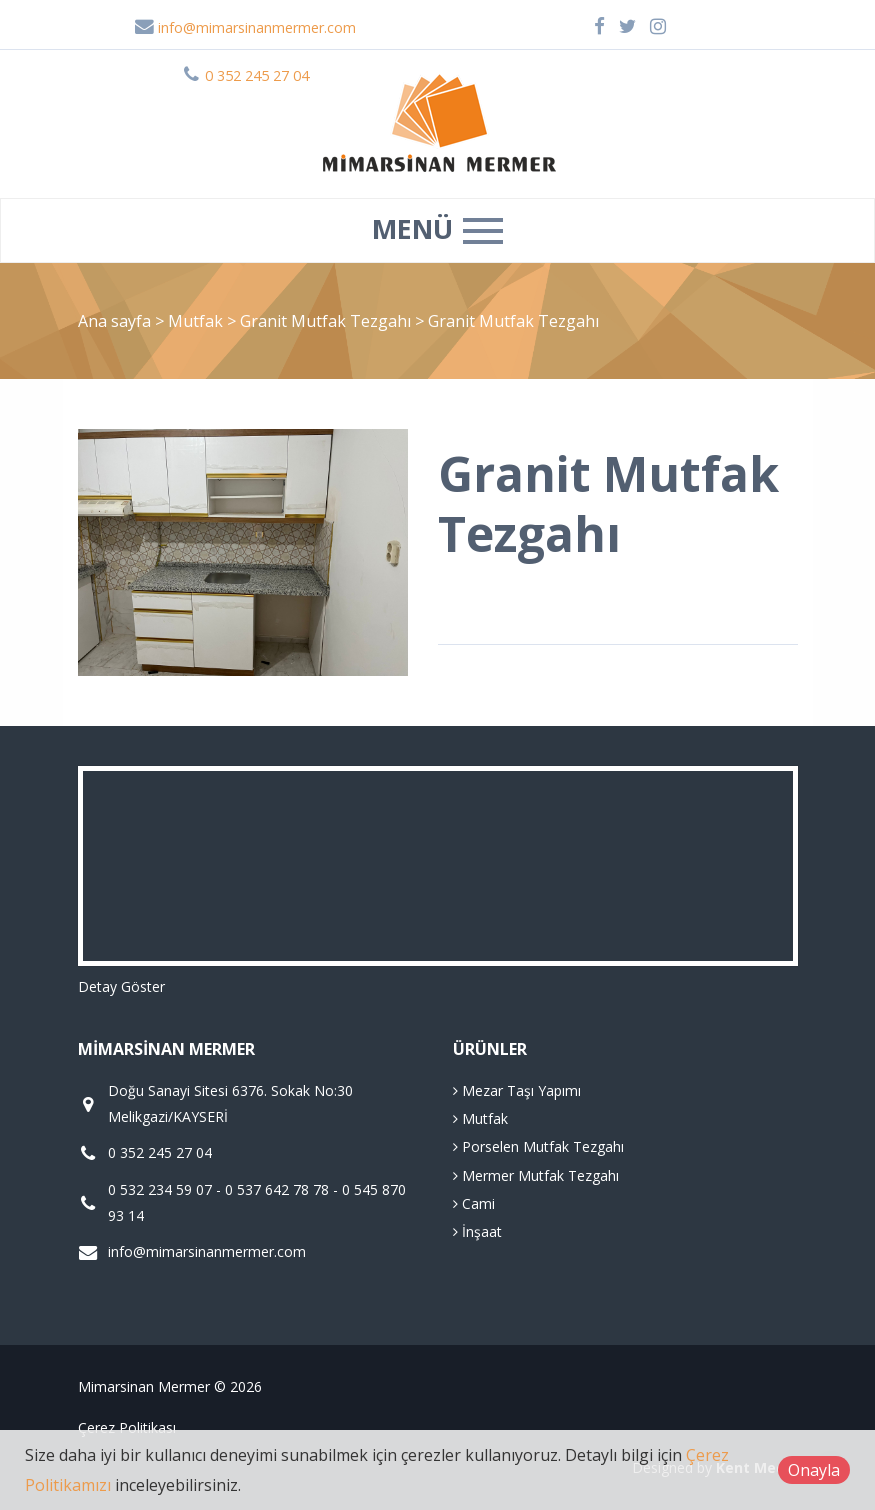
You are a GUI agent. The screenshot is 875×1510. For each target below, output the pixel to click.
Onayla (814, 1470)
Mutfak (197, 321)
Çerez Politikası (127, 1427)
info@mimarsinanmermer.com (245, 27)
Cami (474, 1203)
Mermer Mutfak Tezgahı (536, 1175)
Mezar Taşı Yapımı (517, 1090)
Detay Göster (121, 986)
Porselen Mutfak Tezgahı (538, 1146)
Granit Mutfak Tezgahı (327, 321)
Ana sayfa (114, 321)
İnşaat (477, 1231)
